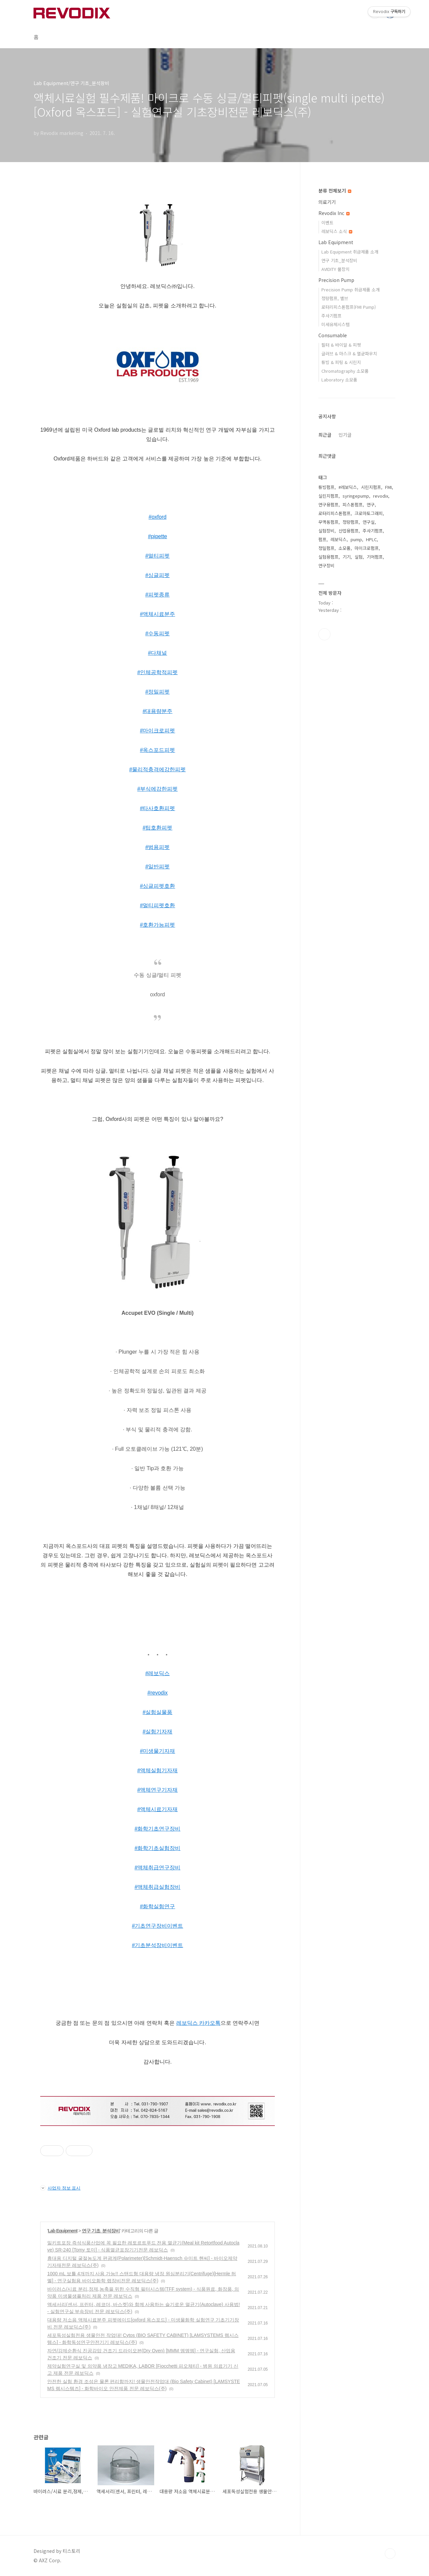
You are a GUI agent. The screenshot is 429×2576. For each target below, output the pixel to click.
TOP (390, 2553)
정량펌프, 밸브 (334, 298)
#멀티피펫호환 (157, 905)
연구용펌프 (328, 504)
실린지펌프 (328, 496)
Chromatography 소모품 (345, 371)
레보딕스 (338, 539)
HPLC (371, 539)
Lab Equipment (62, 2230)
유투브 (324, 634)
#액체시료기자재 (157, 1809)
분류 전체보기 (334, 190)
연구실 (369, 522)
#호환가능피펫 (157, 925)
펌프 (322, 539)
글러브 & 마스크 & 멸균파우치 (349, 353)
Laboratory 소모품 (339, 379)
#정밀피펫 (157, 692)
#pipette (157, 536)
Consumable (332, 335)
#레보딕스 (157, 1673)
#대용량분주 (158, 711)
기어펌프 (375, 557)
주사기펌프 (331, 315)
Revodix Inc (334, 213)
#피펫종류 (157, 594)
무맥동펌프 (328, 522)
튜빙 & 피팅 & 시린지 (341, 362)
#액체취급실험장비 (158, 1887)
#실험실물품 (158, 1712)
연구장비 (326, 565)
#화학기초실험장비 (158, 1848)
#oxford (157, 517)
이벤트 (327, 222)
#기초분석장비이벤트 (157, 1945)
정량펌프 (351, 522)
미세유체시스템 (335, 324)
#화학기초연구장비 (158, 1829)
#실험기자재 (158, 1731)
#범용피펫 (157, 847)
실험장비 (326, 530)
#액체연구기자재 (157, 1790)
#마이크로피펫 (157, 730)
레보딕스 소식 (336, 231)
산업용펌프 (349, 530)
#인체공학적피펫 (157, 672)
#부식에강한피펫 (157, 789)
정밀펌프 (326, 548)
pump (356, 539)
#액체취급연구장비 (158, 1867)
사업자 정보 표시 (60, 2188)
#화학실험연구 (157, 1906)
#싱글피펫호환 (157, 886)
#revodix (157, 1693)
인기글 (345, 434)
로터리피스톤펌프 (334, 513)
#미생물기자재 (157, 1751)
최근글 (324, 434)
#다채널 (157, 653)
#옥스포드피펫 (157, 750)
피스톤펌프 (353, 504)
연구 (371, 504)
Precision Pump (336, 280)
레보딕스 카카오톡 (198, 2023)
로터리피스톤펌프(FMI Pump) (348, 307)
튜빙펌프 (326, 487)
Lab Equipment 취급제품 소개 (349, 251)
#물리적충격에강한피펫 (157, 769)
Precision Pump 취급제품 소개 (350, 289)
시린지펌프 (371, 487)
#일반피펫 (157, 866)
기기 (347, 557)
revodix (380, 496)
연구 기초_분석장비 (101, 2230)
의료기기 (327, 202)
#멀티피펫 (157, 556)
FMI (388, 487)
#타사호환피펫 (157, 808)
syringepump (356, 496)
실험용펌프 (328, 557)
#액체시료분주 (157, 614)
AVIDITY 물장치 (335, 269)
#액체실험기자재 (157, 1770)
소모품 (345, 548)
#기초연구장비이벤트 (157, 1926)
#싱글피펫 (157, 575)
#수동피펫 (157, 633)
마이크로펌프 (367, 548)
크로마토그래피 (369, 513)
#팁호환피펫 (158, 828)
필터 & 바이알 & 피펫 (341, 345)
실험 (359, 557)
